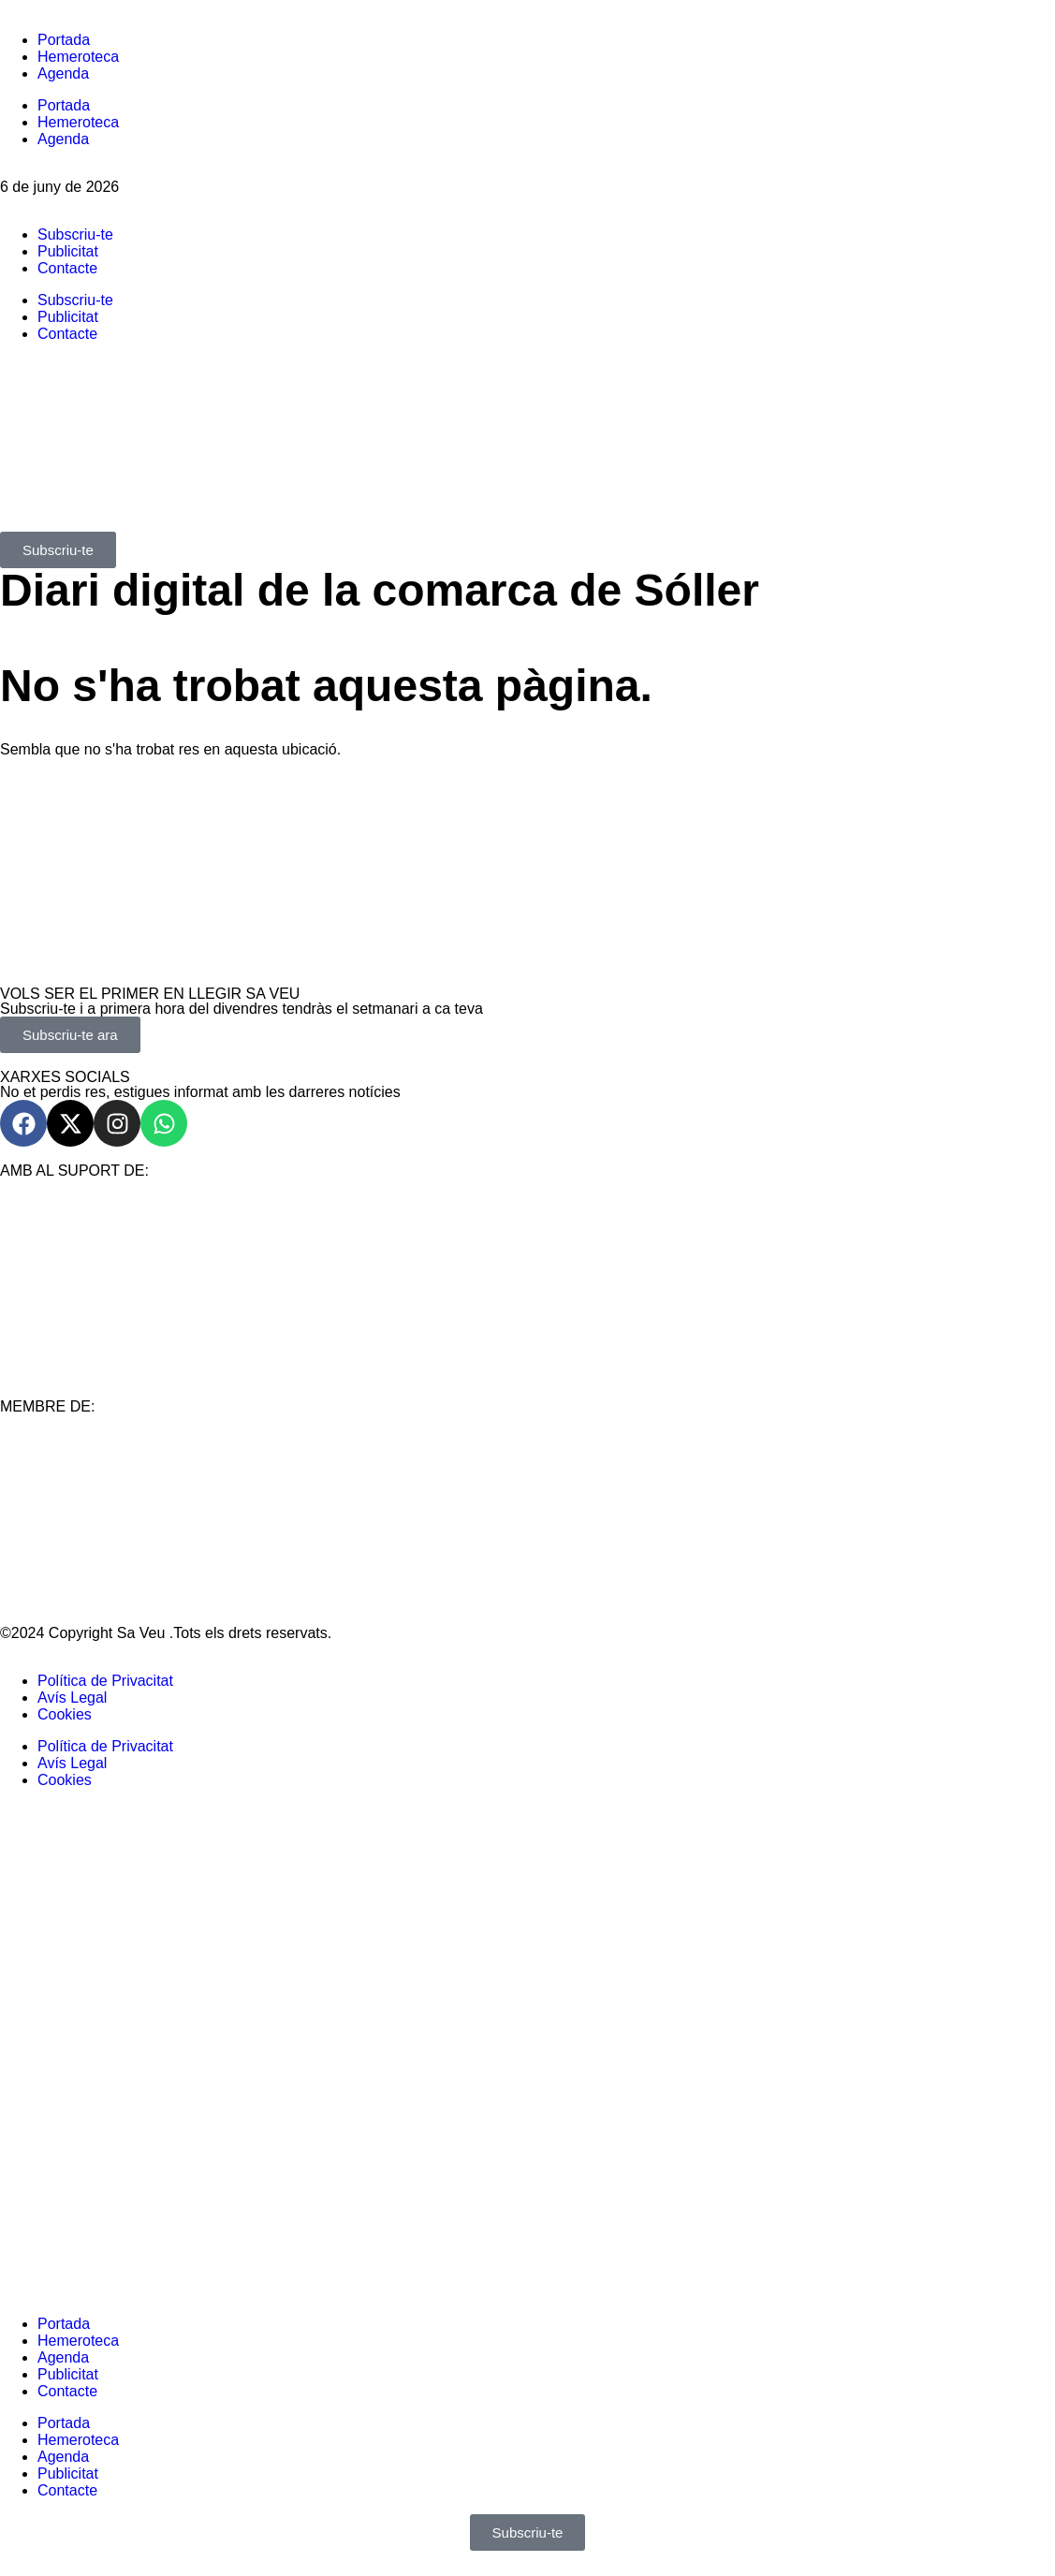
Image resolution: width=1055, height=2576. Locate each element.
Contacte (67, 268)
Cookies (64, 1714)
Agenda (63, 73)
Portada (63, 40)
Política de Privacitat (105, 1681)
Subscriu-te (75, 234)
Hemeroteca (78, 57)
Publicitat (67, 251)
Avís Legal (72, 1697)
